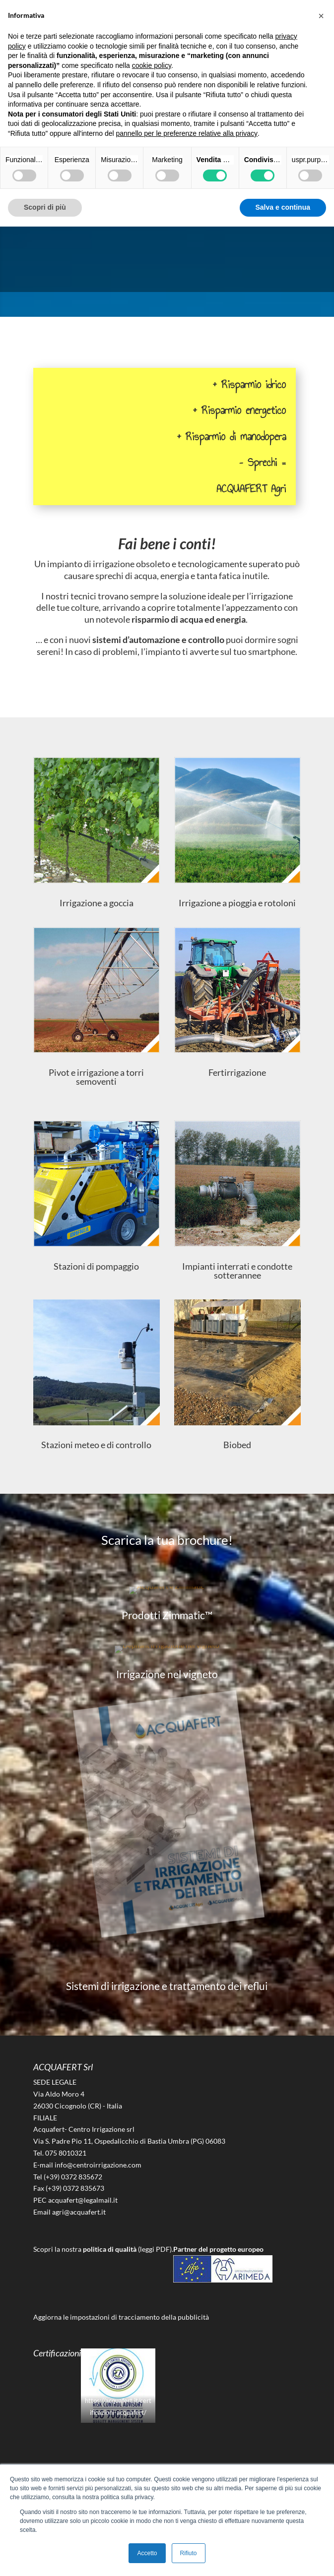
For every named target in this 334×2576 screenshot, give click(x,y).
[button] (321, 16)
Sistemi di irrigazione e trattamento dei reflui (166, 1986)
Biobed (237, 1444)
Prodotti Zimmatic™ (167, 1615)
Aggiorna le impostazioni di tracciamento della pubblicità (121, 2317)
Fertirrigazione (237, 1072)
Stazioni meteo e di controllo (96, 1444)
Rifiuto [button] (188, 2553)
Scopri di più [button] (45, 207)
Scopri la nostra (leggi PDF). (103, 2249)
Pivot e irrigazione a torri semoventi (96, 1077)
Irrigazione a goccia (97, 902)
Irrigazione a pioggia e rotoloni (237, 902)
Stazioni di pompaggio (96, 1266)
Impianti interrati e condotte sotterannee (237, 1271)
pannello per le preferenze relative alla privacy (187, 133)
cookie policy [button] (151, 65)
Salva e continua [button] (283, 207)
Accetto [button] (147, 2553)
